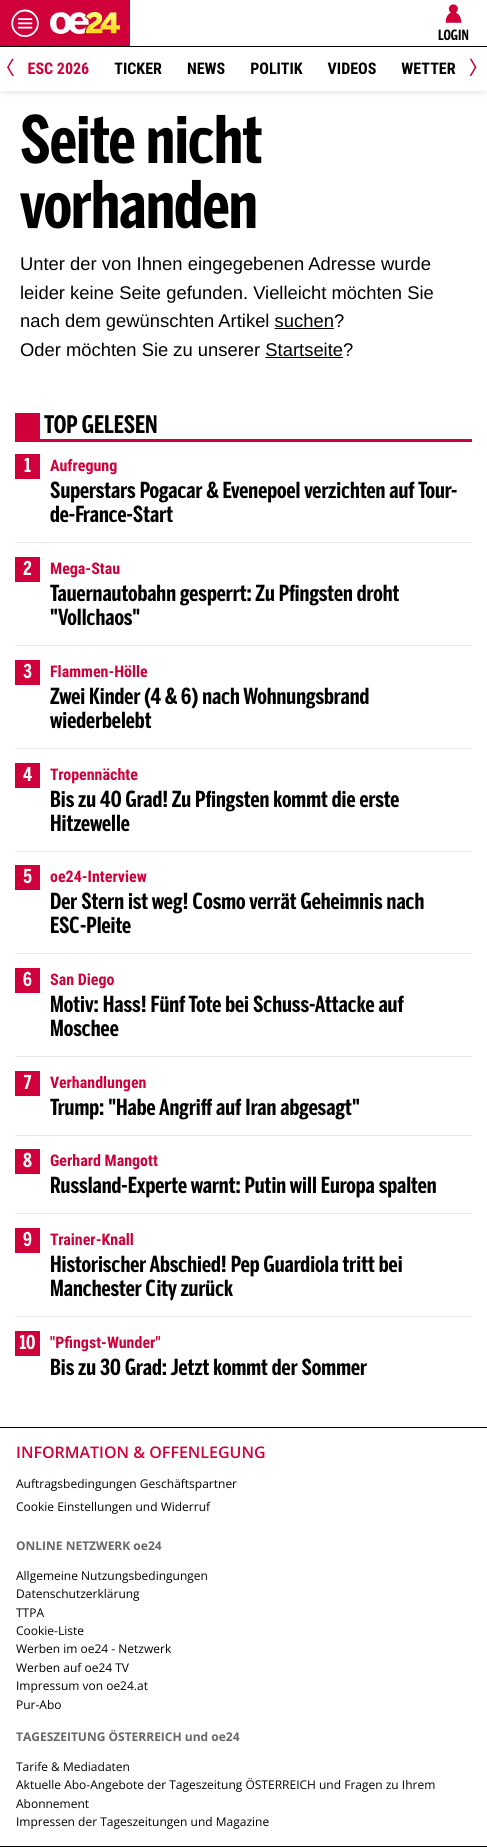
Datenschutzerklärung (78, 1593)
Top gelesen (101, 427)
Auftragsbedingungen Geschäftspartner (126, 1483)
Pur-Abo (39, 1704)
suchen (304, 320)
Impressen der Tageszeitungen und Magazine (142, 1821)
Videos (352, 68)
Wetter (428, 68)
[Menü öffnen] (25, 23)
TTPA (30, 1612)
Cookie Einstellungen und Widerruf (113, 1506)
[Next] (469, 69)
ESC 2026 (59, 68)
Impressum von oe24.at (82, 1685)
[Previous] (17, 69)
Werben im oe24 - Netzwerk (93, 1648)
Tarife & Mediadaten (73, 1766)
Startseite (304, 349)
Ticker (138, 68)
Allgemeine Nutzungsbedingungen (112, 1575)
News (206, 68)
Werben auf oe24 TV (72, 1667)
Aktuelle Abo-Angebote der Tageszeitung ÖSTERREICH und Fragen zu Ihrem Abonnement (225, 1793)
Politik (276, 68)
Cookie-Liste (50, 1630)
